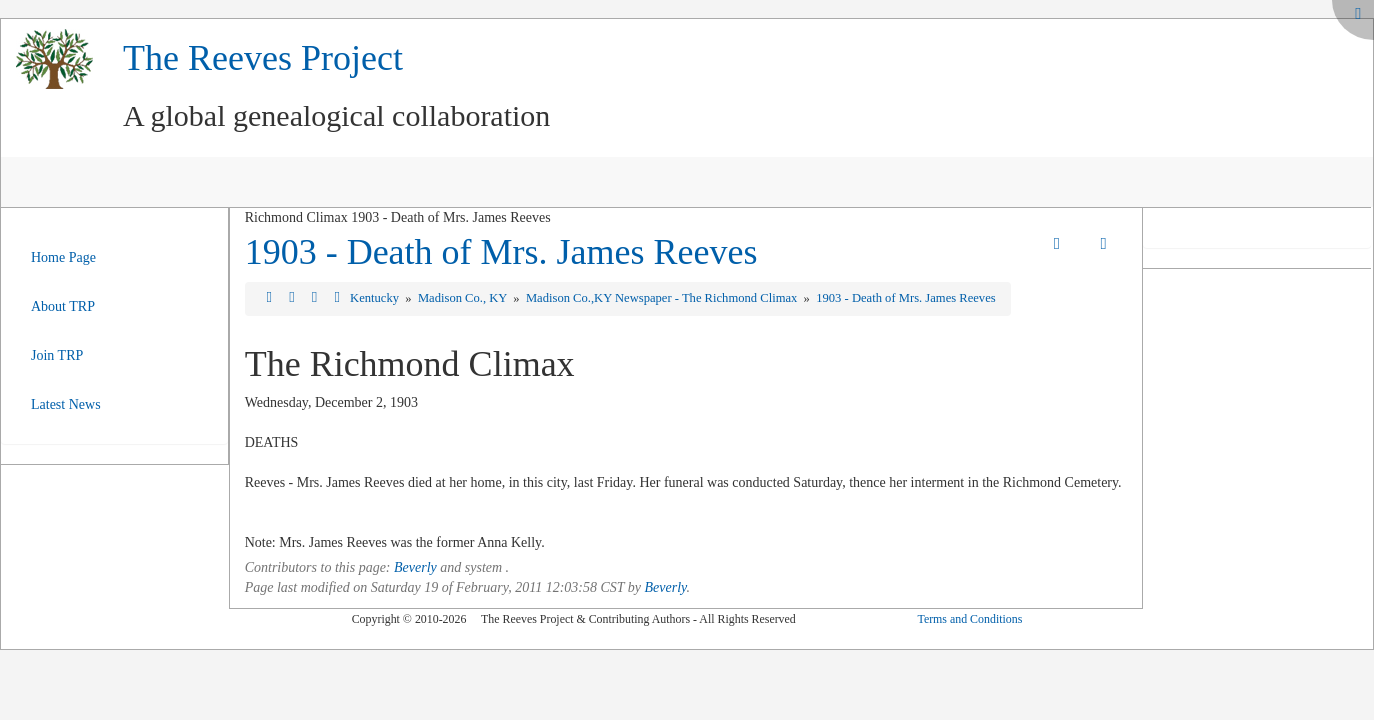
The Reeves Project (263, 58)
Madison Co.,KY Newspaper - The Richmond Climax (663, 298)
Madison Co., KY (464, 298)
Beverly (415, 567)
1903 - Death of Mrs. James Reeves (501, 252)
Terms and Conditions (969, 619)
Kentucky (376, 298)
